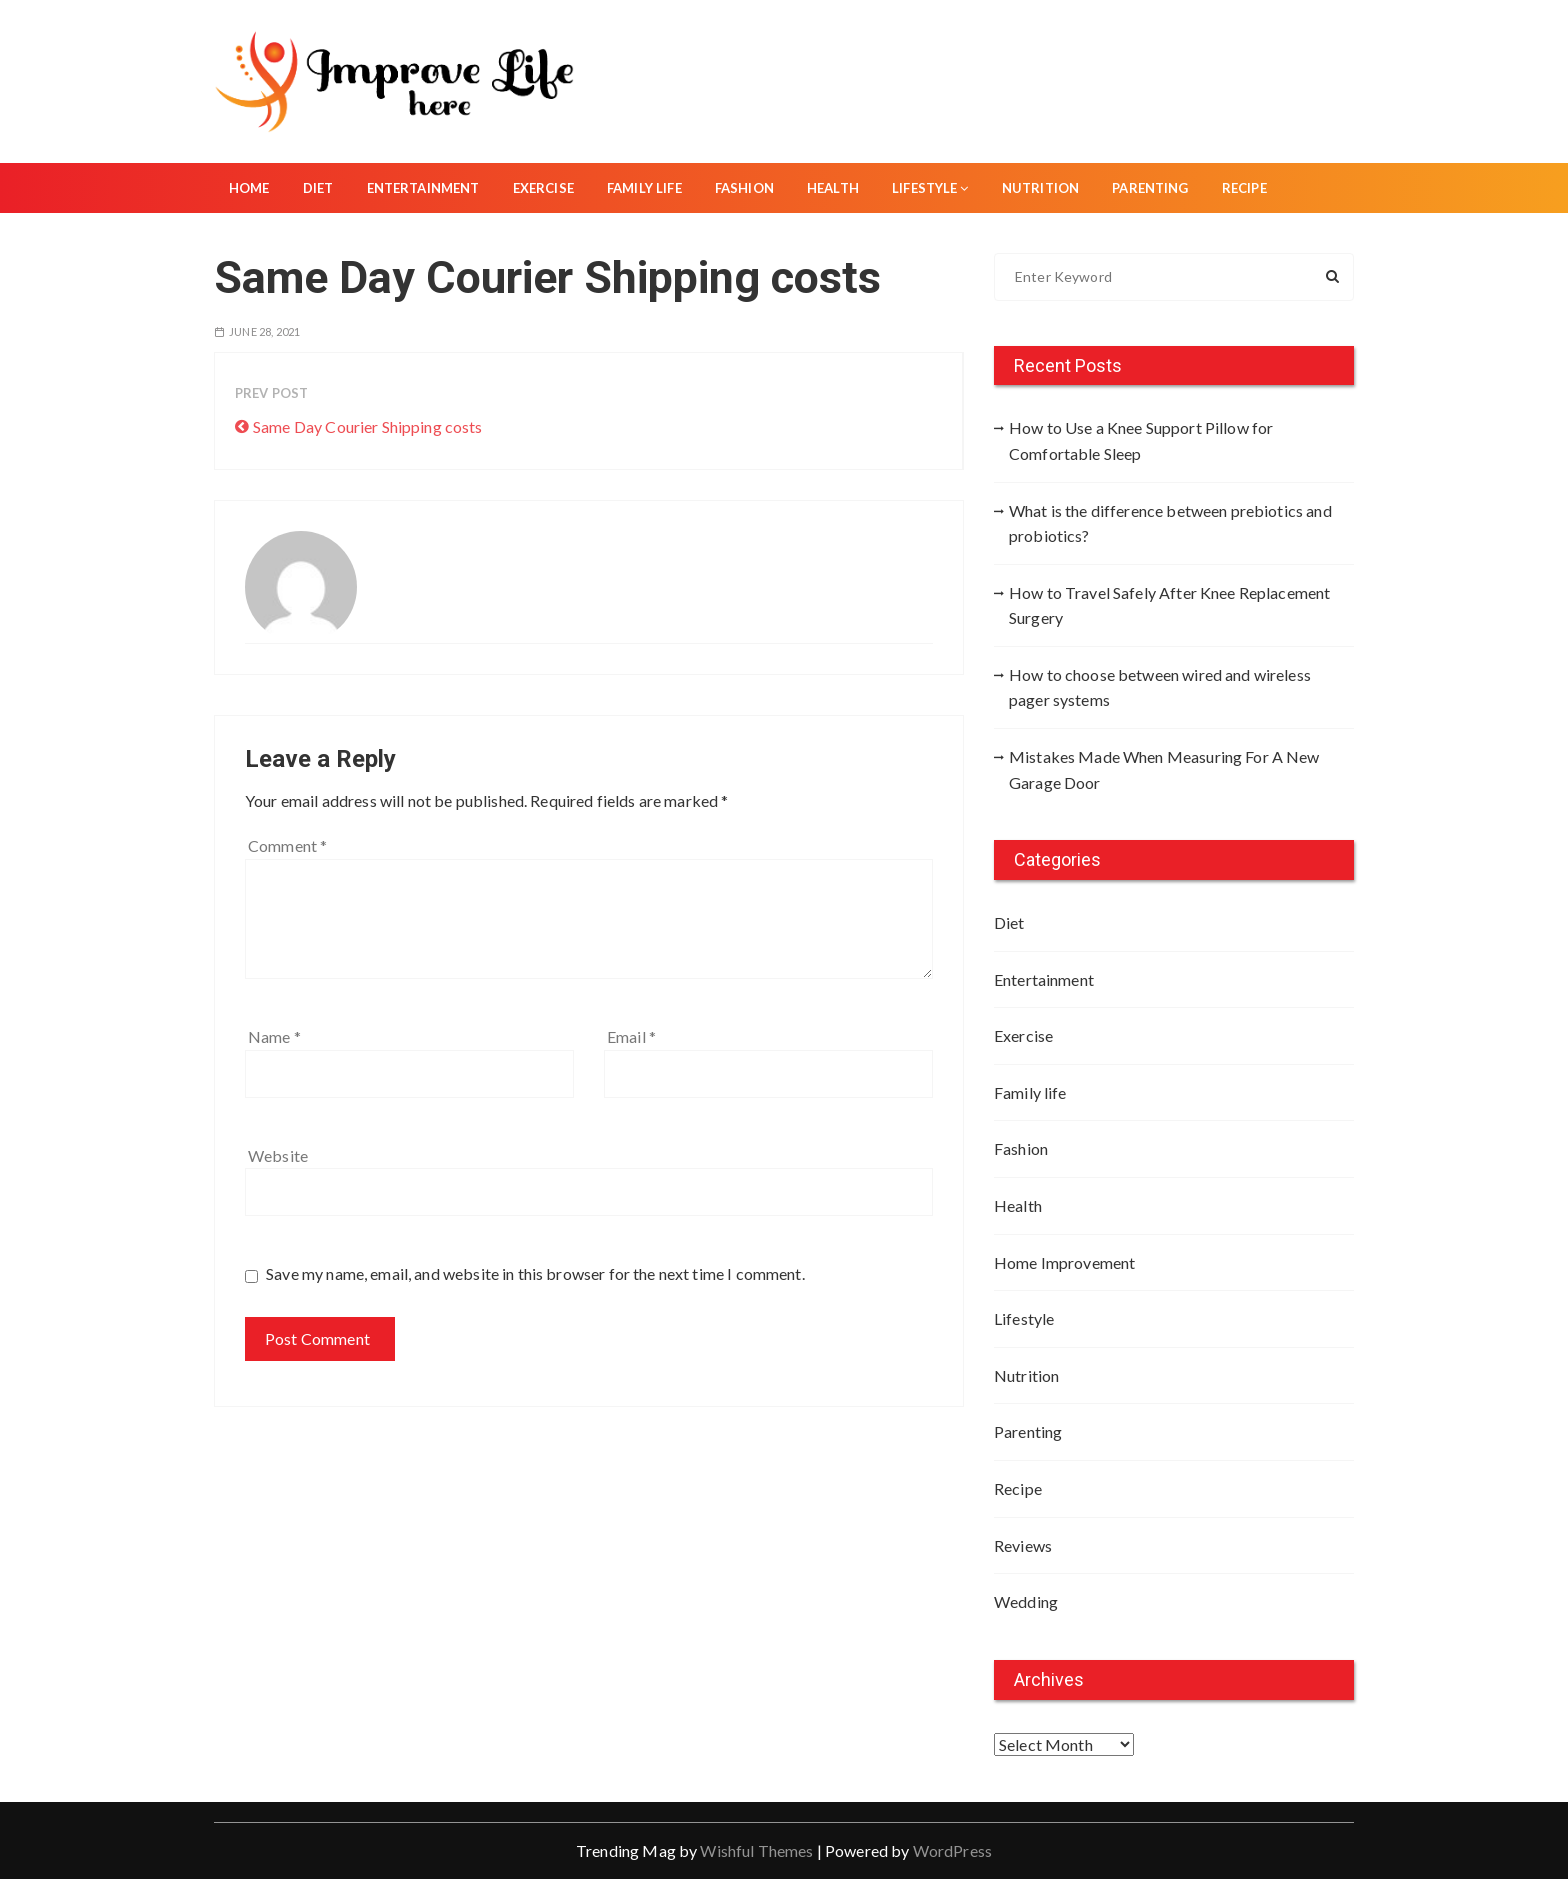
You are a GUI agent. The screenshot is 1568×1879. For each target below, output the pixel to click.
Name (274, 1036)
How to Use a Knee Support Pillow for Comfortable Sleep (1141, 440)
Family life (644, 188)
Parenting (1150, 188)
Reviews (1023, 1545)
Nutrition (1040, 188)
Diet (318, 188)
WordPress (952, 1850)
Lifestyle (930, 188)
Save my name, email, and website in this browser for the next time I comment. (535, 1273)
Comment (287, 845)
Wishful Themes (756, 1850)
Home (249, 188)
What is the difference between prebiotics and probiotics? (1170, 523)
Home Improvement (1064, 1262)
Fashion (744, 188)
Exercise (543, 188)
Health (833, 188)
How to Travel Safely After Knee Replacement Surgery (1169, 605)
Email (631, 1036)
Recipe (1244, 188)
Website (278, 1155)
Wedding (1026, 1601)
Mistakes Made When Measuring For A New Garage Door (1164, 769)
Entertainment (423, 188)
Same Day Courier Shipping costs (368, 426)
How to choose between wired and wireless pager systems (1160, 687)
